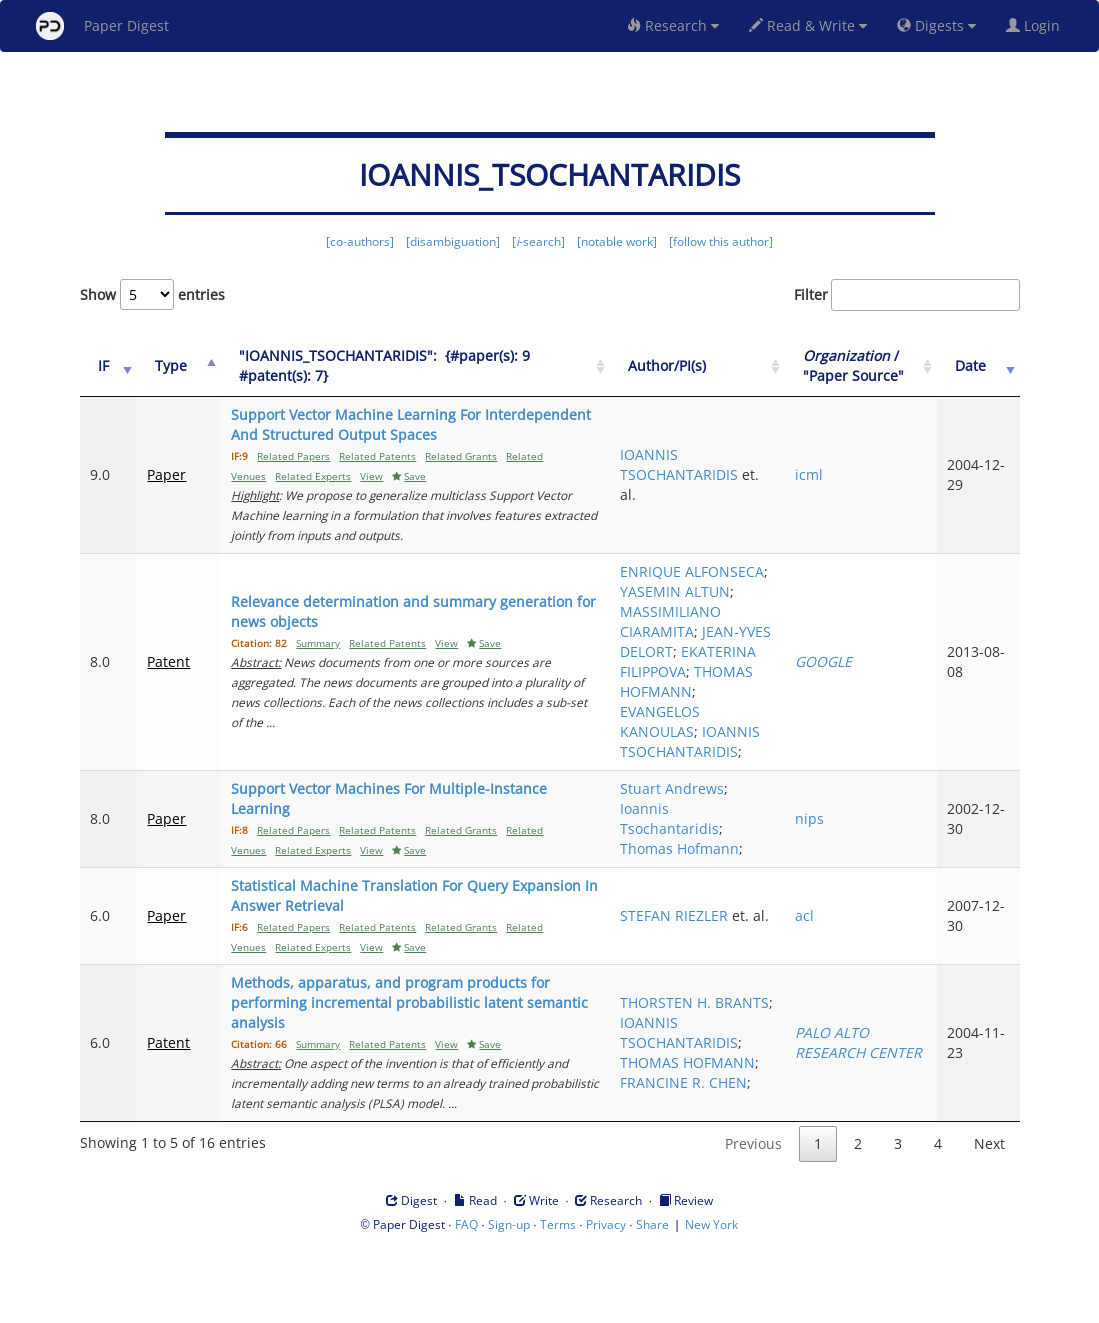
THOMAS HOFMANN (715, 741)
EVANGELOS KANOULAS (719, 781)
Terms (558, 1304)
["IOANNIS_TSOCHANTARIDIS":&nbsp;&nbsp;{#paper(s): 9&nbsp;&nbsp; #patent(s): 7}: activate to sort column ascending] (434, 376)
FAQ (466, 1304)
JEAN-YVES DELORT (738, 661)
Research (673, 25)
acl (838, 995)
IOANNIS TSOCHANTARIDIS (738, 474)
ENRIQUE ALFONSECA (718, 581)
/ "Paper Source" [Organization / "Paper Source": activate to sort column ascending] (880, 375)
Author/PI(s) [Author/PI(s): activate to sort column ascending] (726, 375)
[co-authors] (360, 241)
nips (843, 898)
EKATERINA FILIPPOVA (716, 701)
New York (711, 1304)
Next (989, 1223)
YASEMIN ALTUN (734, 611)
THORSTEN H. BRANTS (724, 1072)
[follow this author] (721, 241)
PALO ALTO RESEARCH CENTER (866, 1122)
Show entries (152, 294)
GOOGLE (857, 701)
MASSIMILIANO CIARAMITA (729, 641)
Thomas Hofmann (738, 928)
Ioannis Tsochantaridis (728, 898)
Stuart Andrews (731, 868)
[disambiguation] (453, 241)
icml (843, 484)
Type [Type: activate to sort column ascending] (163, 375)
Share (652, 1304)
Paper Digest (102, 26)
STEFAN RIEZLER (733, 985)
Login (1037, 25)
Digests (936, 25)
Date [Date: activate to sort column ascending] (982, 375)
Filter (907, 295)
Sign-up (509, 1304)
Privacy (606, 1304)
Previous (753, 1223)
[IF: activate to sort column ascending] (105, 376)
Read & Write (808, 25)
